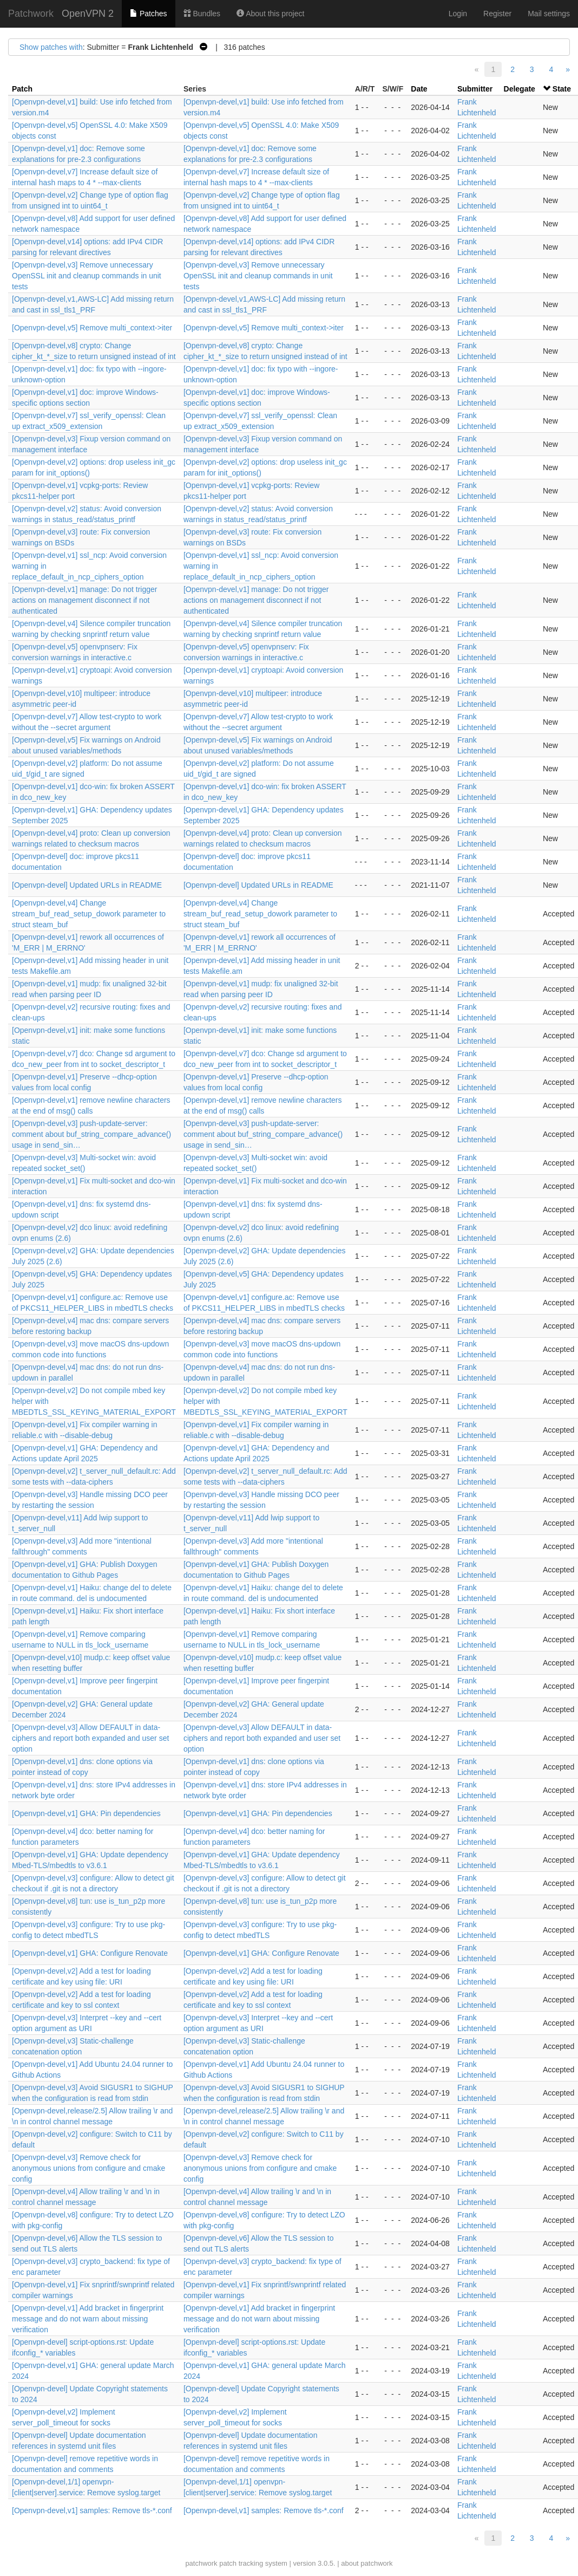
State (562, 88)
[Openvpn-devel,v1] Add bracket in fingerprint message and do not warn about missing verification (87, 2319)
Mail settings (549, 13)
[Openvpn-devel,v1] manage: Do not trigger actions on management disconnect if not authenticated (84, 600)
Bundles (201, 13)
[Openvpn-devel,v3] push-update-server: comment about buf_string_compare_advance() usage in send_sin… (91, 1134)
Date (419, 88)
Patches (148, 13)
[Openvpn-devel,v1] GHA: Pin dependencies (86, 1813)
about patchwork (366, 2563)
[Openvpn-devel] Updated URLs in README (87, 885)
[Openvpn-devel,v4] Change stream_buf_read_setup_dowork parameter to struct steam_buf (89, 914)
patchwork (201, 2563)
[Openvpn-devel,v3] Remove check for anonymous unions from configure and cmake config (88, 2168)
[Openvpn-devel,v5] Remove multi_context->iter (92, 327)
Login (458, 13)
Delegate (519, 88)
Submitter (474, 88)
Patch (22, 88)
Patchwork (31, 13)
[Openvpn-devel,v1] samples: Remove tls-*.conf (92, 2510)
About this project (270, 13)
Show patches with (51, 47)
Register (497, 13)
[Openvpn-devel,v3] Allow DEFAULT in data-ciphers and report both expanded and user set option (90, 1738)
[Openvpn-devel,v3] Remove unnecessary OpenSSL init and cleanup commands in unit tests (86, 276)
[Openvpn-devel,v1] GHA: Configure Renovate (90, 1953)
